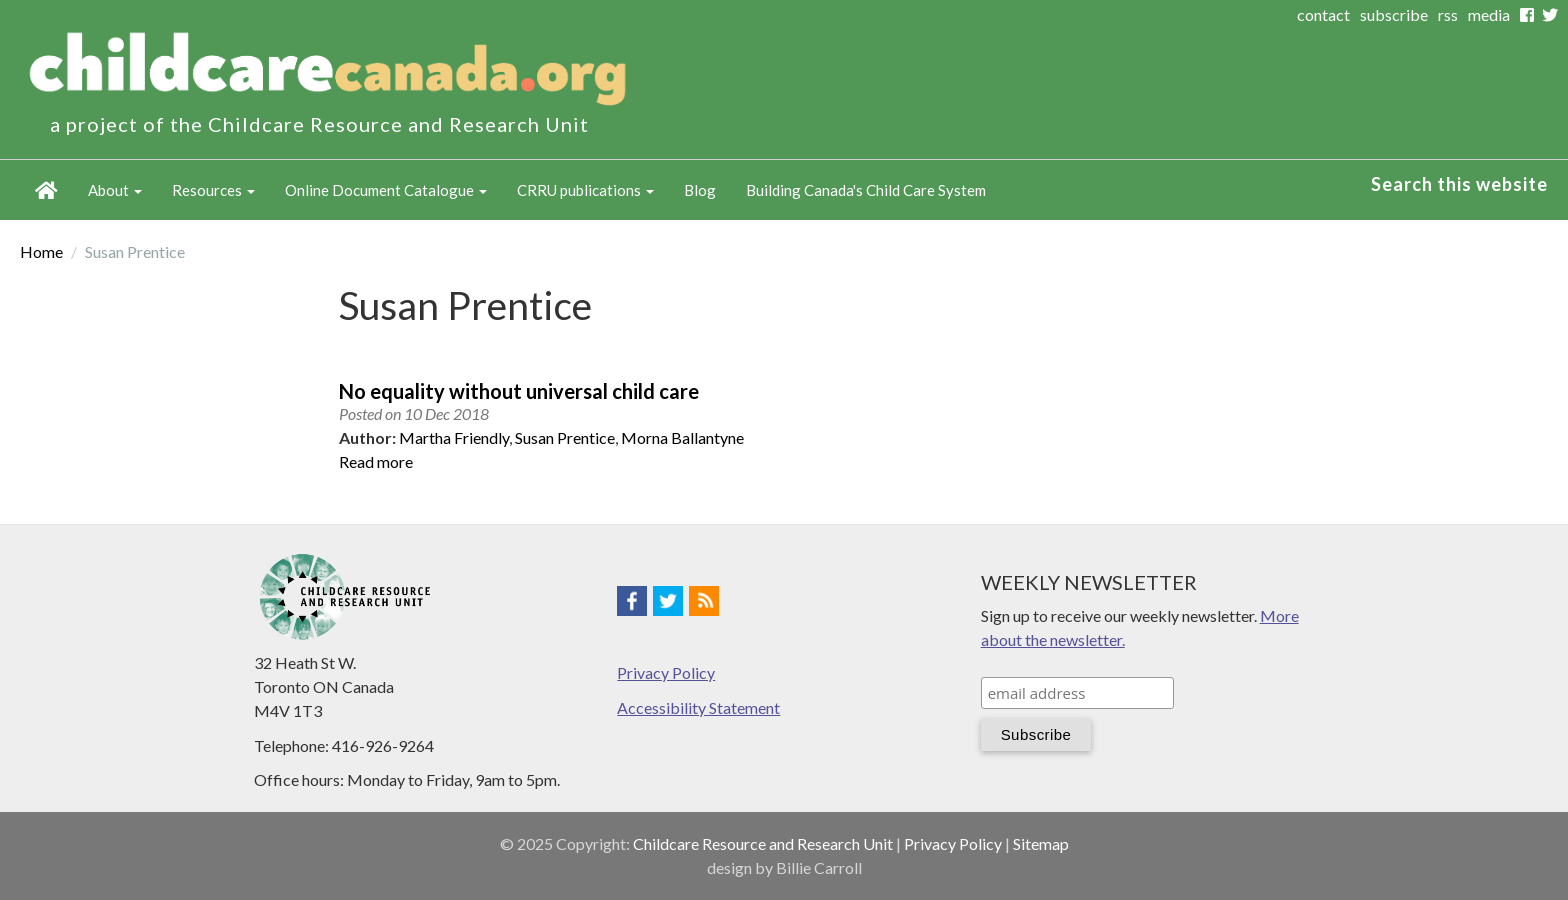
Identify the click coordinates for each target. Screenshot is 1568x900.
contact (1323, 14)
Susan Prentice (565, 437)
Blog (700, 190)
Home (46, 190)
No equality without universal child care (519, 391)
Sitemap (1041, 843)
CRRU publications (585, 190)
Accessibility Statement (698, 707)
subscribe (1394, 14)
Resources (213, 190)
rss (1448, 14)
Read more (376, 461)
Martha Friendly (454, 437)
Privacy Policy (666, 672)
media (1489, 14)
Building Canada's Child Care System (866, 190)
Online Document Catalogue (386, 190)
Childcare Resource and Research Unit (763, 843)
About (115, 190)
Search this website (1459, 184)
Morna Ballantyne (682, 437)
